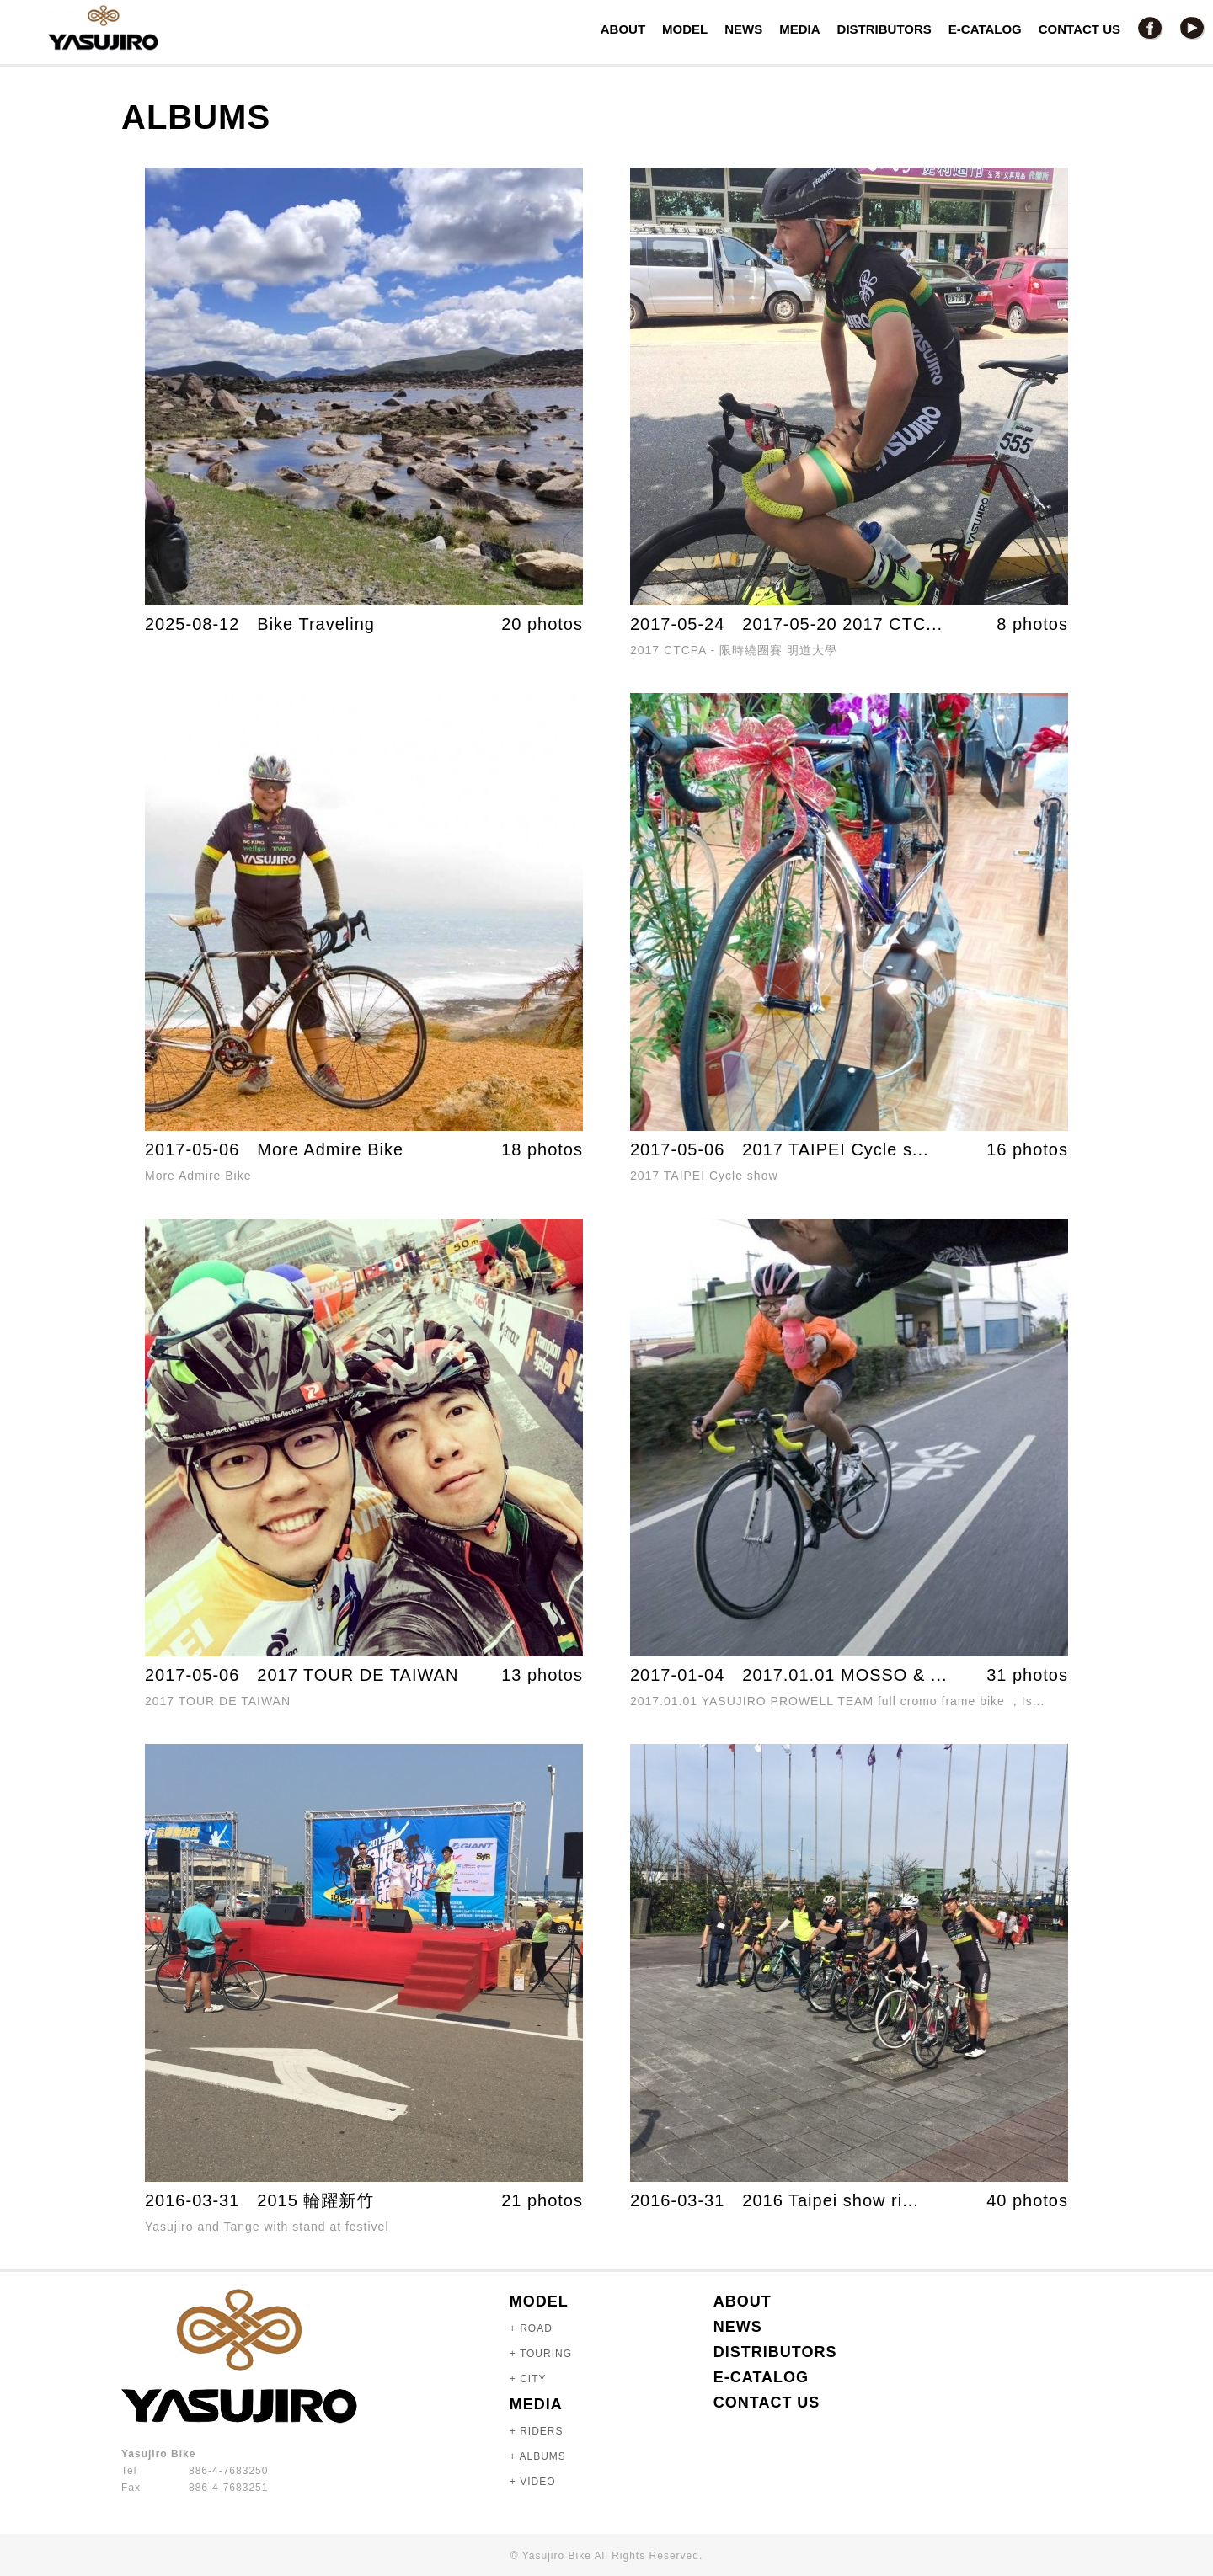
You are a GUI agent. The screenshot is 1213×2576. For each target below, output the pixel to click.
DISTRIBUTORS (884, 29)
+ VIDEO (533, 2482)
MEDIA (799, 29)
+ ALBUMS (538, 2456)
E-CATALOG (985, 29)
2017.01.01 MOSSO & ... (844, 1675)
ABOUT (623, 29)
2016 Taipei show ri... (830, 2200)
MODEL (685, 29)
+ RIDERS (537, 2431)
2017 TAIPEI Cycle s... (835, 1149)
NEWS (743, 29)
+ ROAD (531, 2328)
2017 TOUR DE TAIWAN (357, 1675)
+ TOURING (541, 2354)
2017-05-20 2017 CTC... (842, 624)
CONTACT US (1079, 29)
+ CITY (528, 2379)
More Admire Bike (330, 1149)
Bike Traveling (316, 624)
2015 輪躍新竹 (315, 2200)
